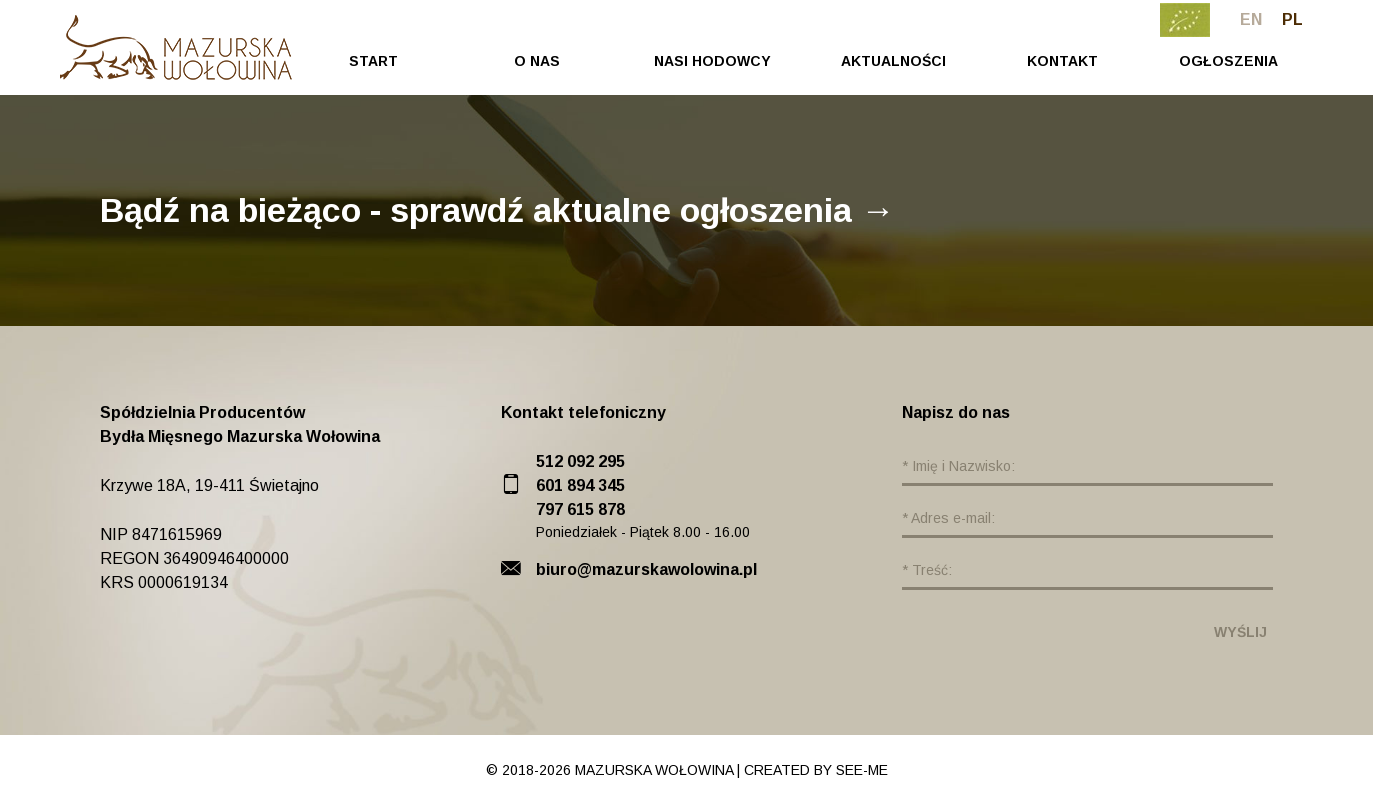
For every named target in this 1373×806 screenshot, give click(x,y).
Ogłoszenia (1228, 61)
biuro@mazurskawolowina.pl (646, 569)
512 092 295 (580, 461)
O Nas (537, 61)
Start (373, 61)
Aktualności (893, 61)
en (1251, 19)
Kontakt (1062, 61)
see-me (862, 770)
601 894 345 (580, 485)
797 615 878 (580, 509)
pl (1292, 19)
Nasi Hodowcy (712, 61)
